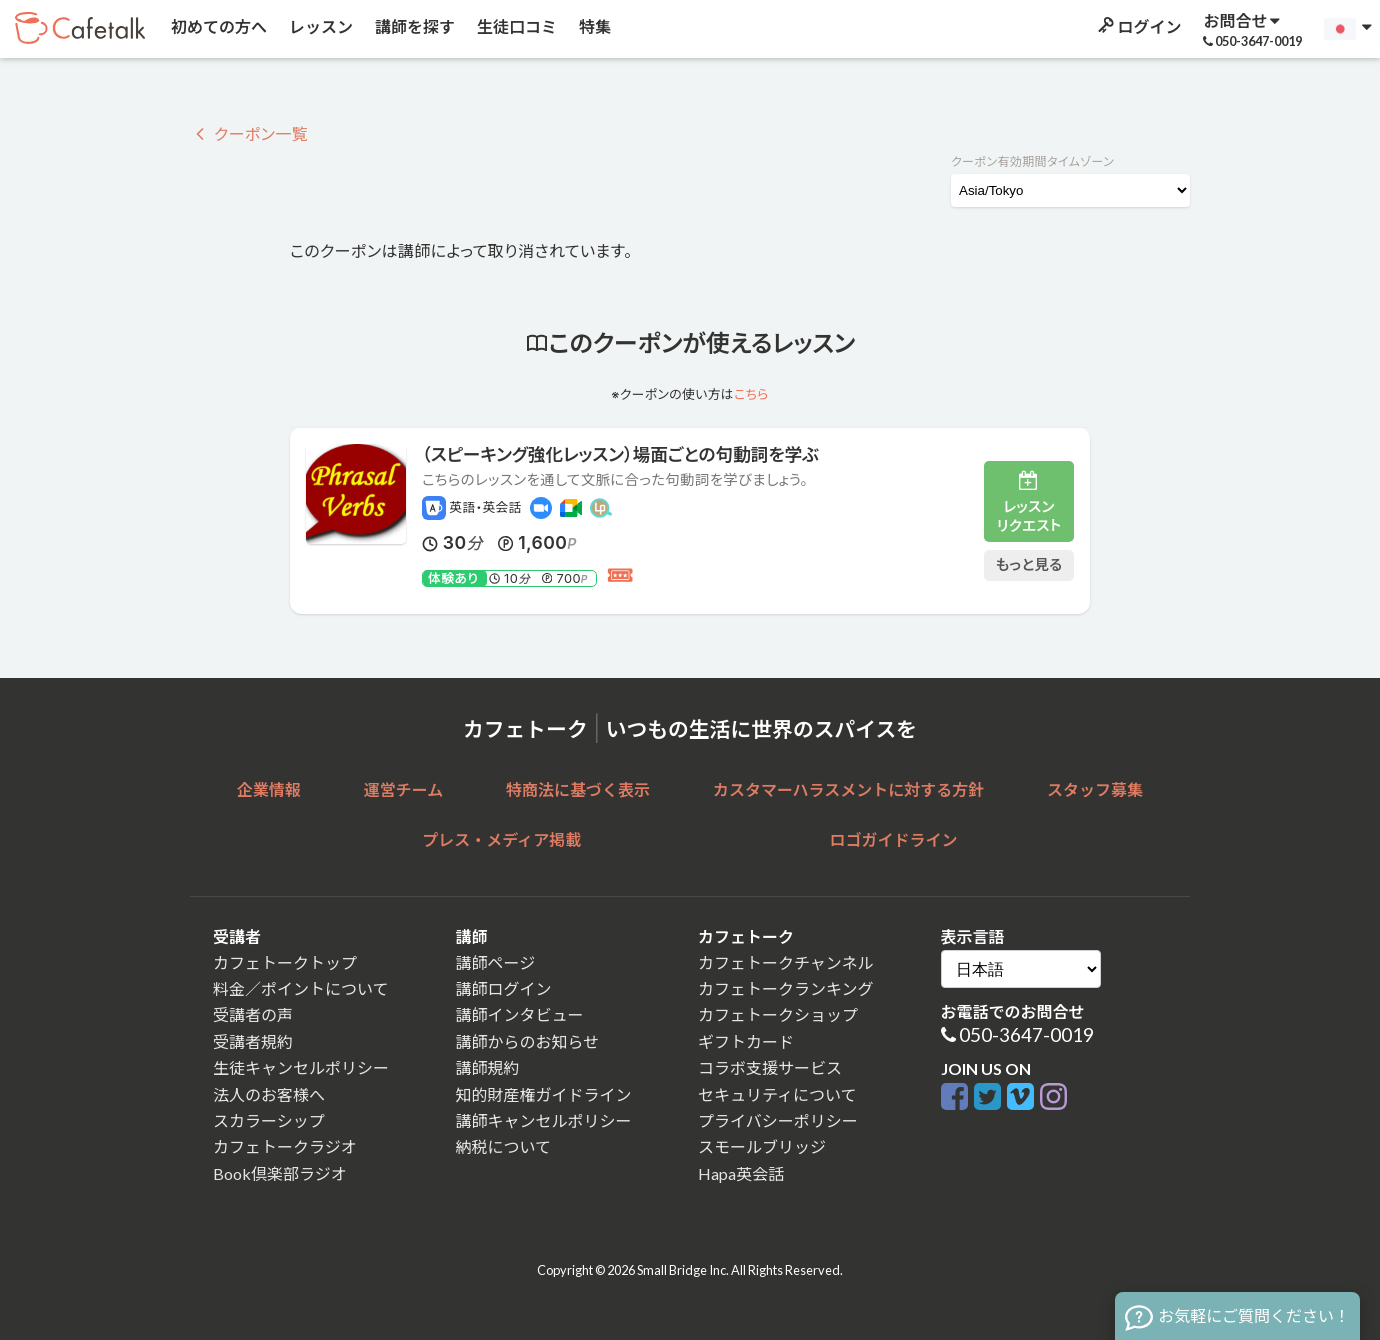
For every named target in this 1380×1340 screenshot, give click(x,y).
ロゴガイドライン (894, 839)
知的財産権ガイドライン (544, 1094)
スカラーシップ (269, 1120)
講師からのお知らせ (528, 1041)
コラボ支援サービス (770, 1067)
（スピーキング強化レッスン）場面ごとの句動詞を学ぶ (620, 454)
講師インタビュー (520, 1014)
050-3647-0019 (1026, 1034)
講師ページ (496, 962)
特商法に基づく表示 (578, 789)
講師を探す (413, 26)
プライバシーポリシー (778, 1120)
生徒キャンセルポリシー (301, 1067)
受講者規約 (253, 1041)
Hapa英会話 (741, 1173)
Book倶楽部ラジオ (280, 1173)
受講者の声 (253, 1014)
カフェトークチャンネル (786, 962)
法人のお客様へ (269, 1094)
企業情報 (269, 789)
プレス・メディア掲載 (501, 839)
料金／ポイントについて (301, 988)
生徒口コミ (515, 26)
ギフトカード (746, 1041)
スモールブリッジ (762, 1146)
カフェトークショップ (778, 1014)
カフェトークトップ (285, 962)
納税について (504, 1146)
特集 (593, 26)
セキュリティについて (777, 1094)
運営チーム (404, 789)
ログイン (1138, 26)
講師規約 (488, 1067)
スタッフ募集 (1095, 789)
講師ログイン (504, 988)
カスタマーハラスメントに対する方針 (848, 789)
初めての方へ (217, 26)
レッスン (319, 26)
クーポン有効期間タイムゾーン (1032, 161)
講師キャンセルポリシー (544, 1120)
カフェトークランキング (786, 988)
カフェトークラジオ (285, 1146)
